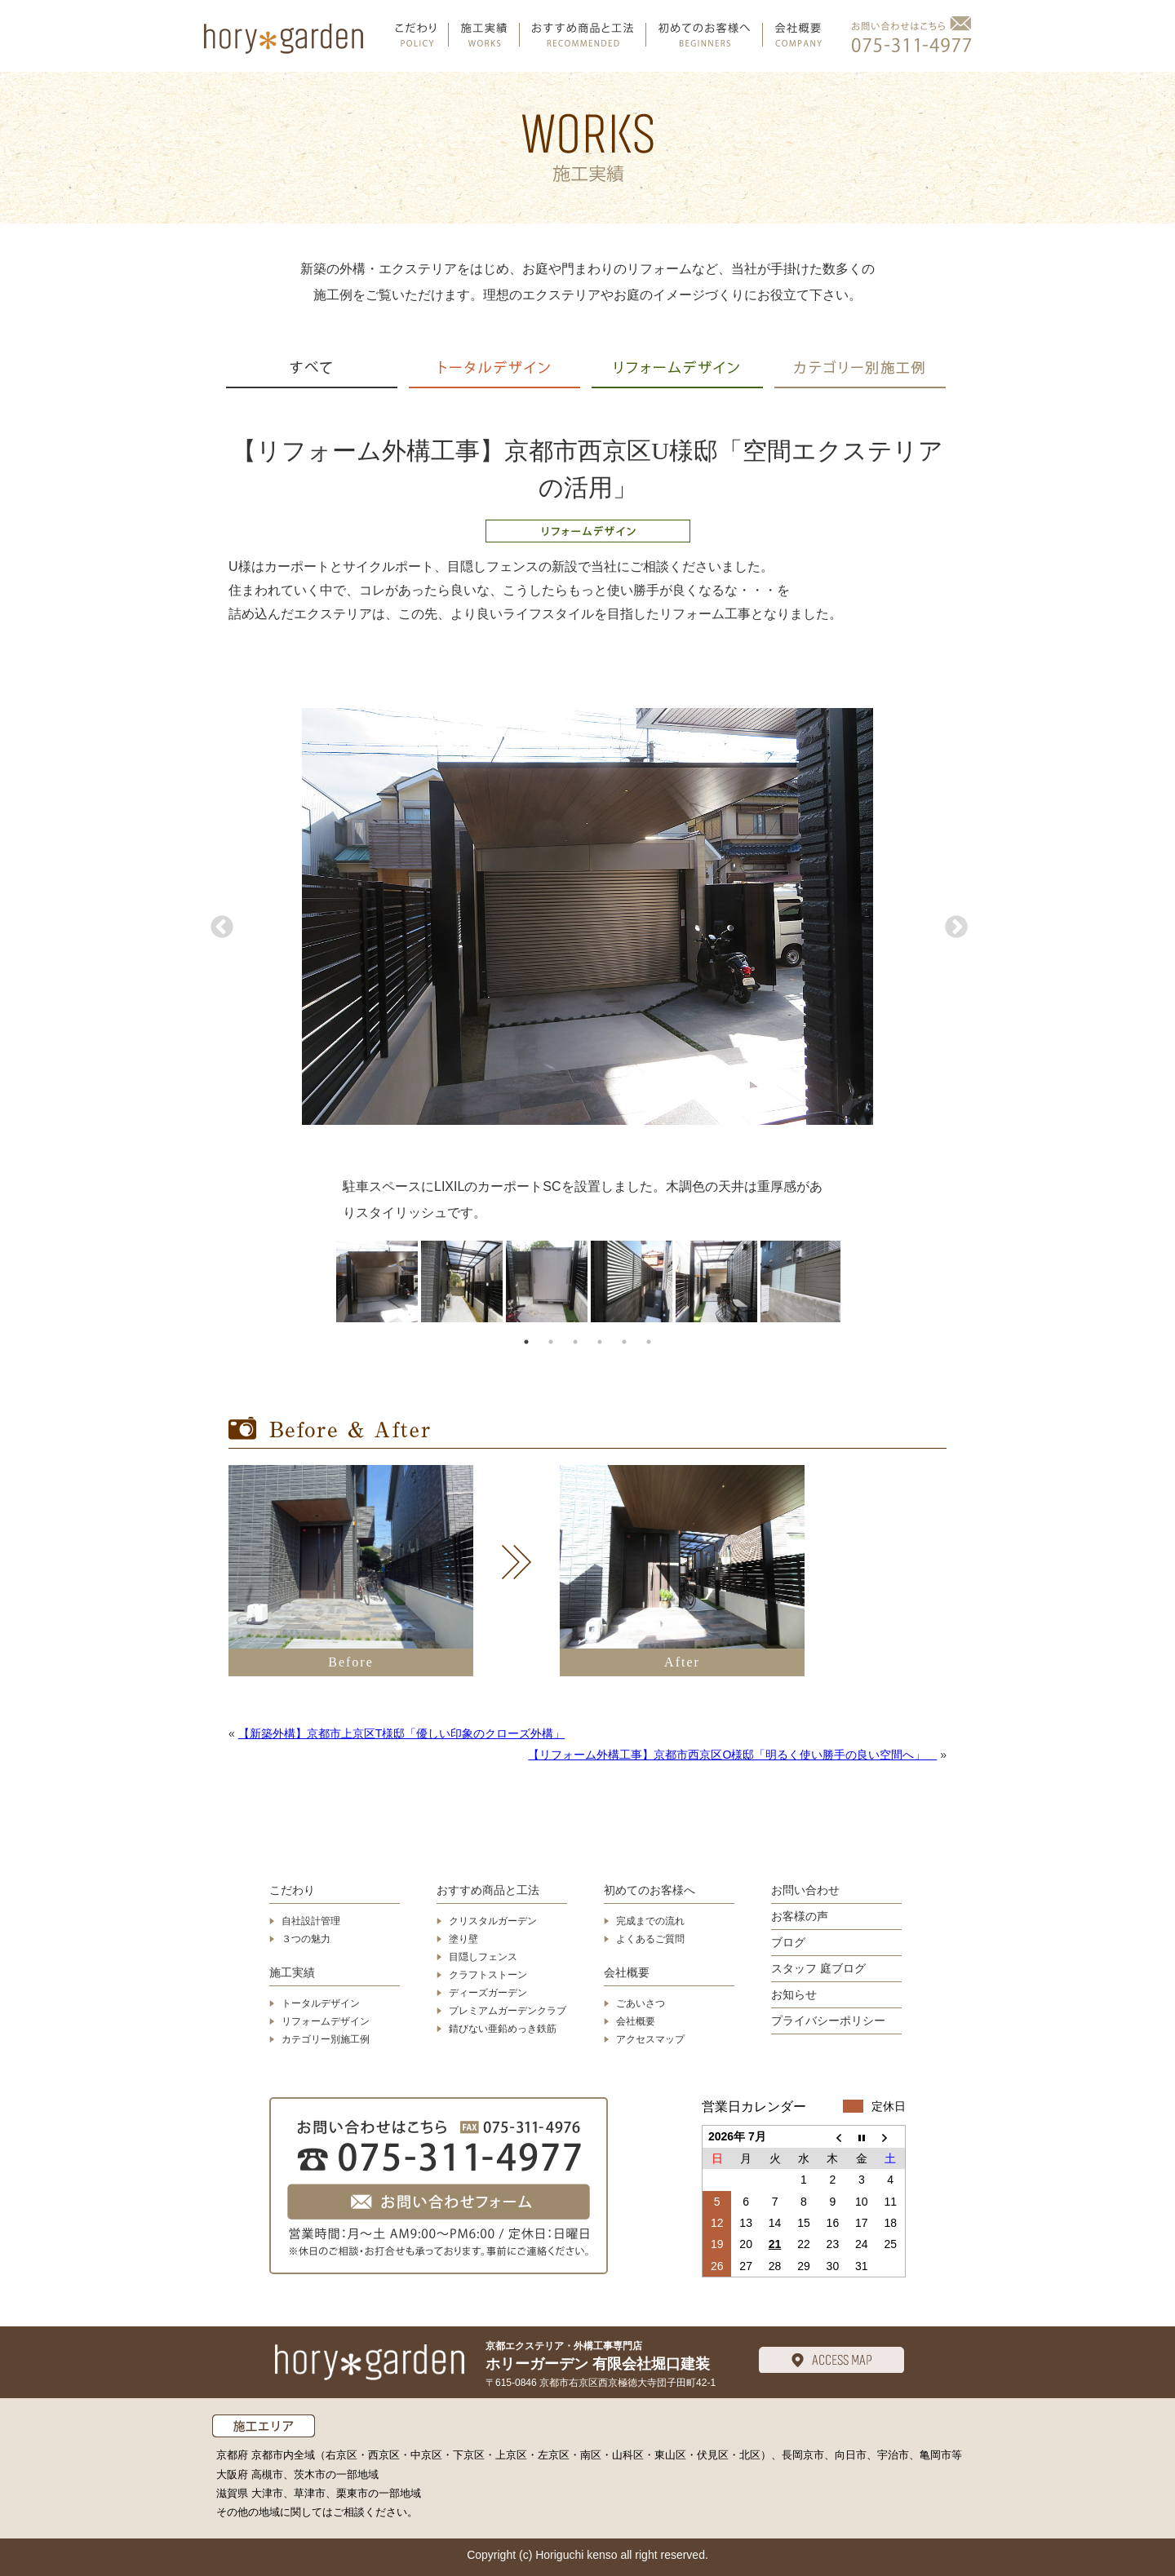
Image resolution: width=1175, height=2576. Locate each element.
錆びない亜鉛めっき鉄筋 (502, 2028)
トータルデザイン (321, 2003)
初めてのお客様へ (649, 1890)
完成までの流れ (650, 1921)
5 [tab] (624, 1342)
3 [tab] (575, 1342)
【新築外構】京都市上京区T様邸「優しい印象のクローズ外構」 (401, 1733)
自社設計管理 (311, 1921)
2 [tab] (551, 1342)
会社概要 (627, 1972)
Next (954, 927)
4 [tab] (600, 1342)
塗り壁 (463, 1939)
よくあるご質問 (650, 1939)
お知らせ (794, 1994)
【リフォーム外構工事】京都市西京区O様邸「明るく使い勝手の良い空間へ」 (732, 1754)
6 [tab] (649, 1342)
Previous (220, 927)
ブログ (788, 1942)
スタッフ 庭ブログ (818, 1968)
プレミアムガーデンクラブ (507, 2010)
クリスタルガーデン (493, 1921)
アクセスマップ (650, 2039)
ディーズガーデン (488, 1992)
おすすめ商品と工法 (488, 1890)
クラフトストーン (488, 1975)
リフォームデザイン (326, 2021)
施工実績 (292, 1972)
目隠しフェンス (483, 1957)
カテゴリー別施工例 (326, 2039)
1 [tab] (526, 1342)
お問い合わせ (805, 1890)
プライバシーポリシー (828, 2020)
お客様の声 (799, 1916)
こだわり (292, 1890)
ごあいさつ (640, 2003)
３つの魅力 (306, 1939)
